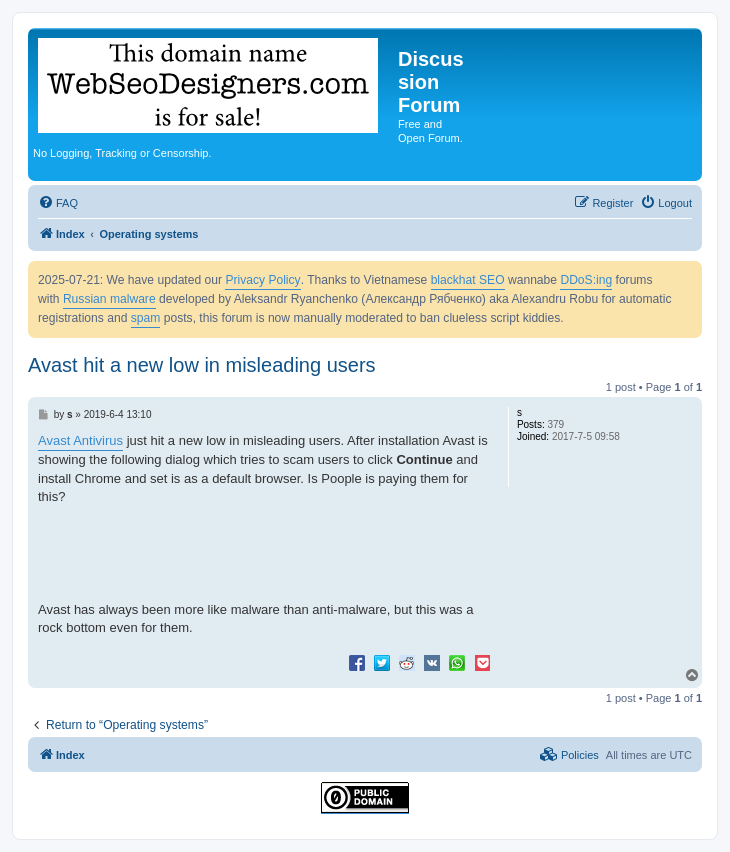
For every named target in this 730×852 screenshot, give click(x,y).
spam (146, 318)
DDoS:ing (586, 280)
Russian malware (109, 299)
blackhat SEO (468, 280)
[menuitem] (58, 203)
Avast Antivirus (80, 440)
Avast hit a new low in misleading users (202, 365)
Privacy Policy (262, 280)
